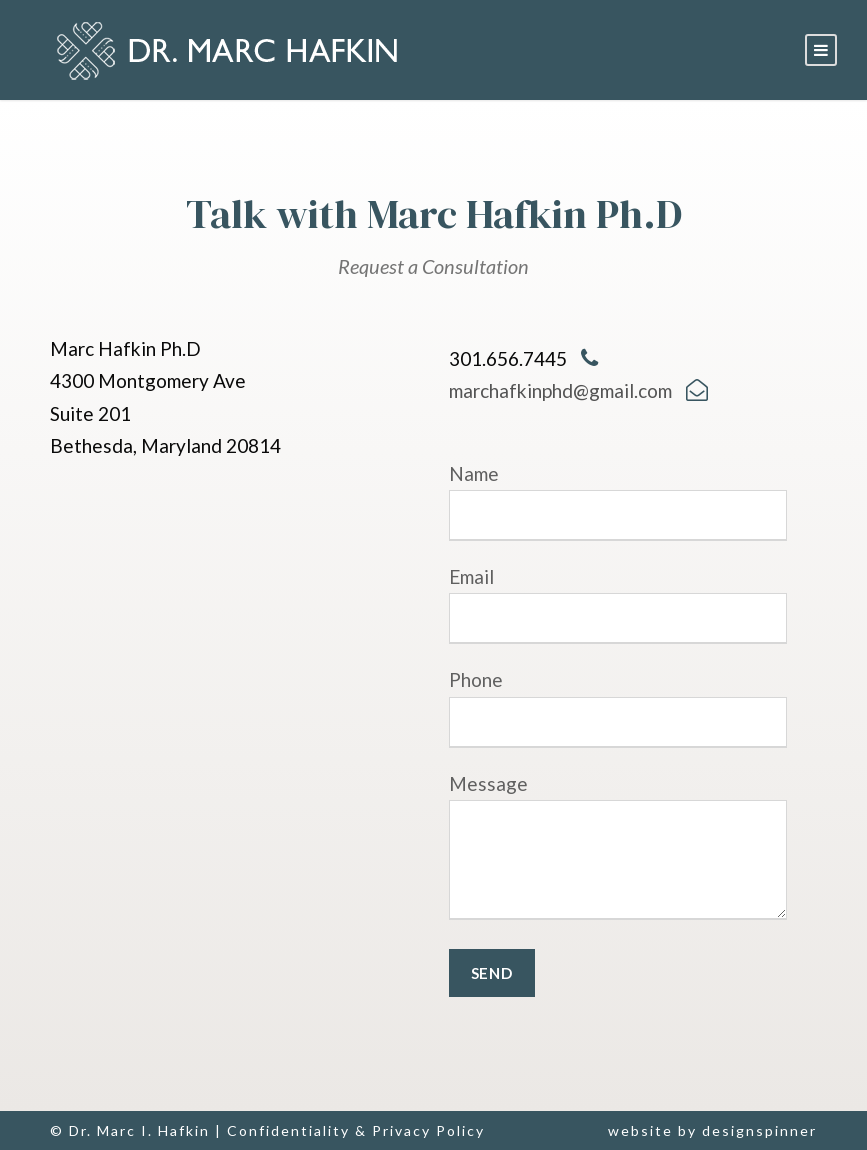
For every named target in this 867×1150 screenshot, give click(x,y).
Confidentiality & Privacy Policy (356, 1130)
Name (618, 501)
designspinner (759, 1130)
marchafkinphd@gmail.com (560, 390)
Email (618, 604)
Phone (618, 707)
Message (618, 851)
